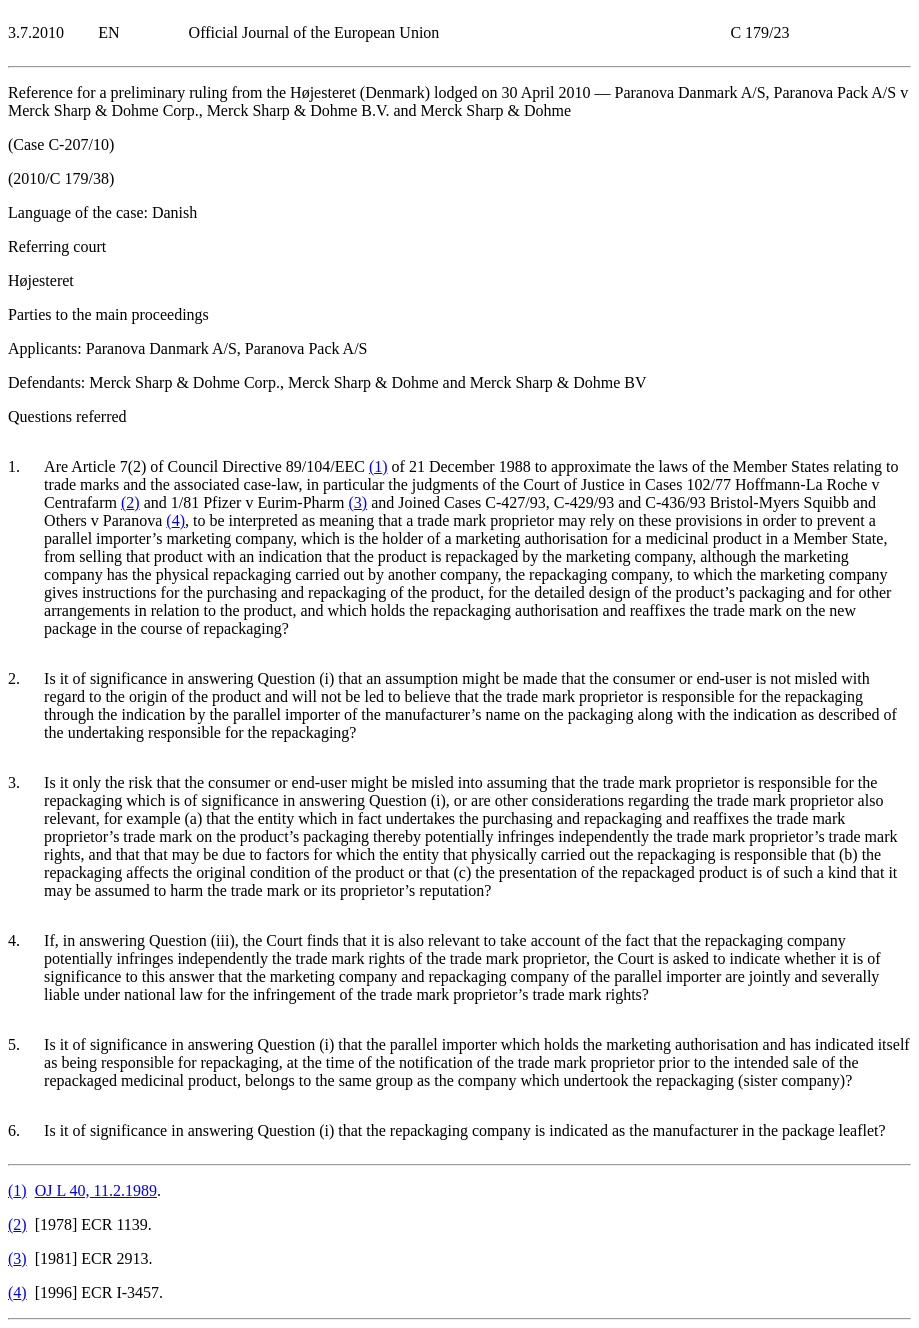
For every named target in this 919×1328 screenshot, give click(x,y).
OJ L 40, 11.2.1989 (96, 1190)
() (378, 466)
